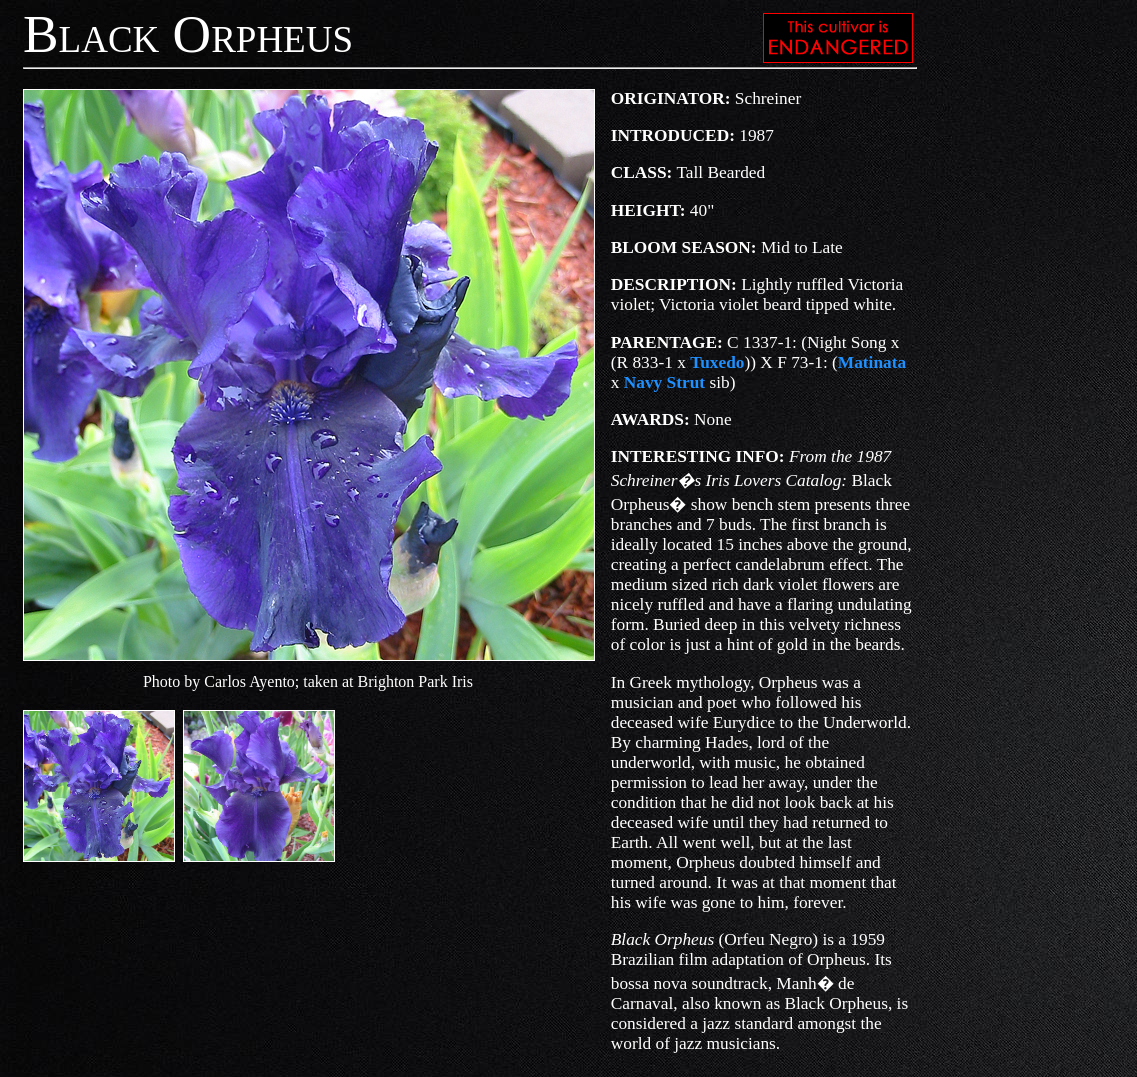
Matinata (872, 362)
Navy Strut (664, 382)
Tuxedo (717, 362)
